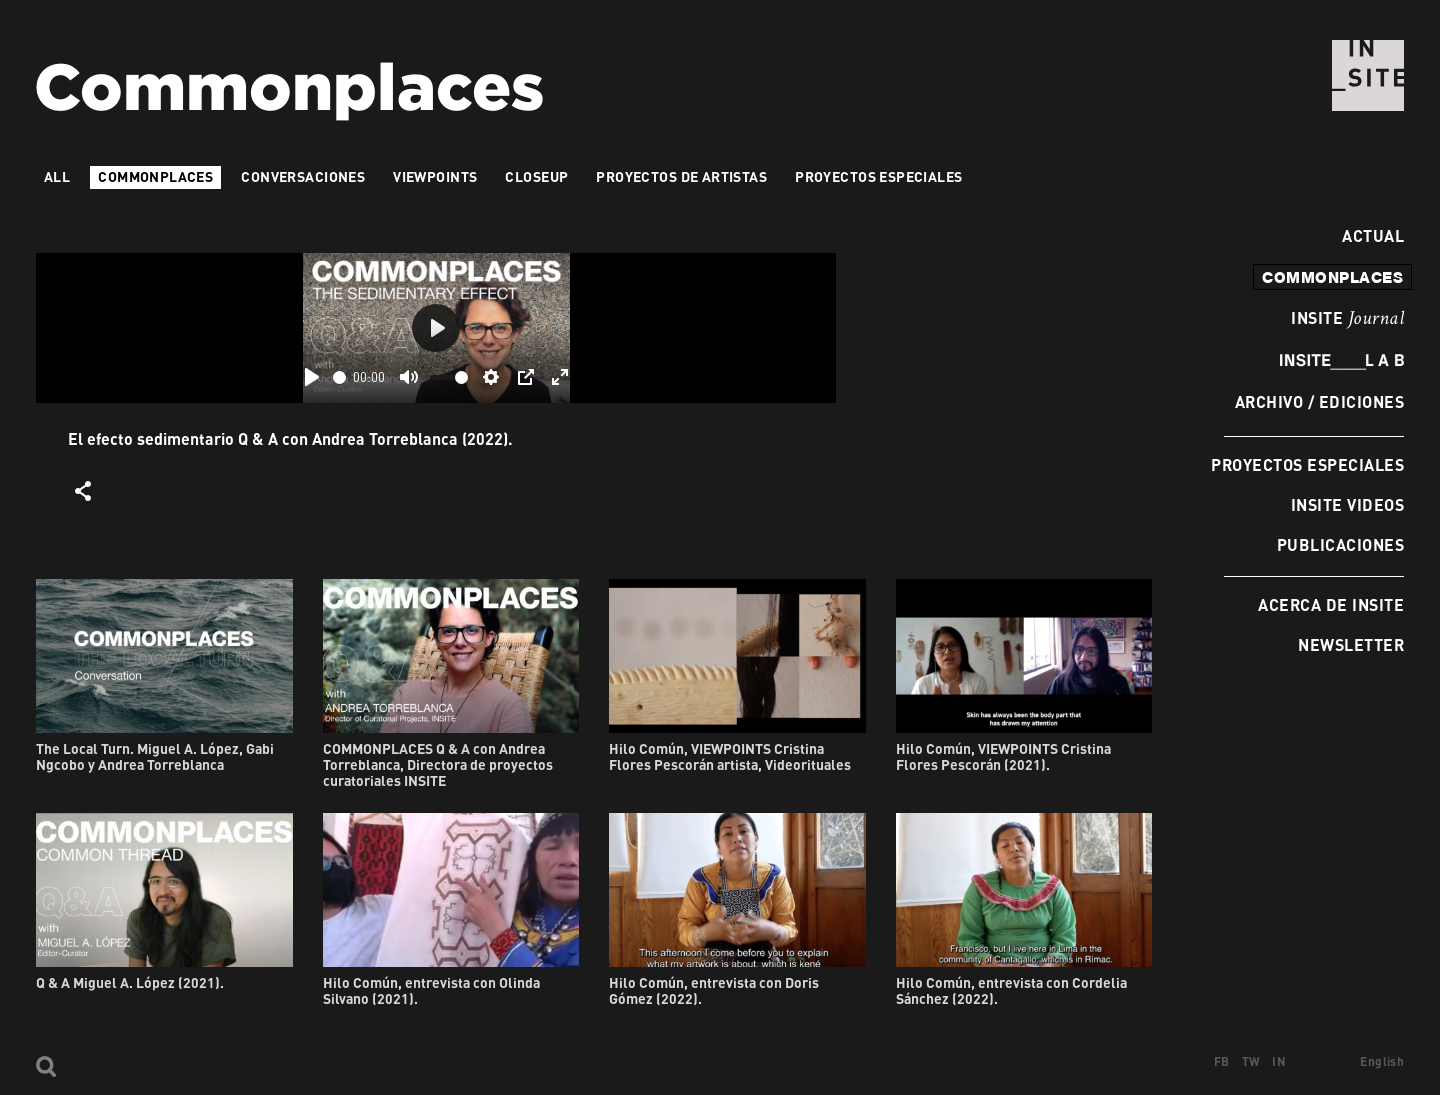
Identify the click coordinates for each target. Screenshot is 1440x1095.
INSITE (1347, 319)
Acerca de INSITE (1331, 604)
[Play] (312, 377)
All (57, 176)
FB (1222, 1061)
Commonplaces (155, 176)
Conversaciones (303, 176)
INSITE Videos (1347, 504)
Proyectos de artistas (681, 176)
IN (1279, 1061)
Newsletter (1351, 644)
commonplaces (1332, 277)
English (1382, 1061)
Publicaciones (1340, 544)
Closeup (536, 176)
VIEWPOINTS (435, 176)
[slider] (339, 377)
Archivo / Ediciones (1319, 401)
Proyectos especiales (1307, 464)
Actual (1368, 235)
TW (1251, 1061)
